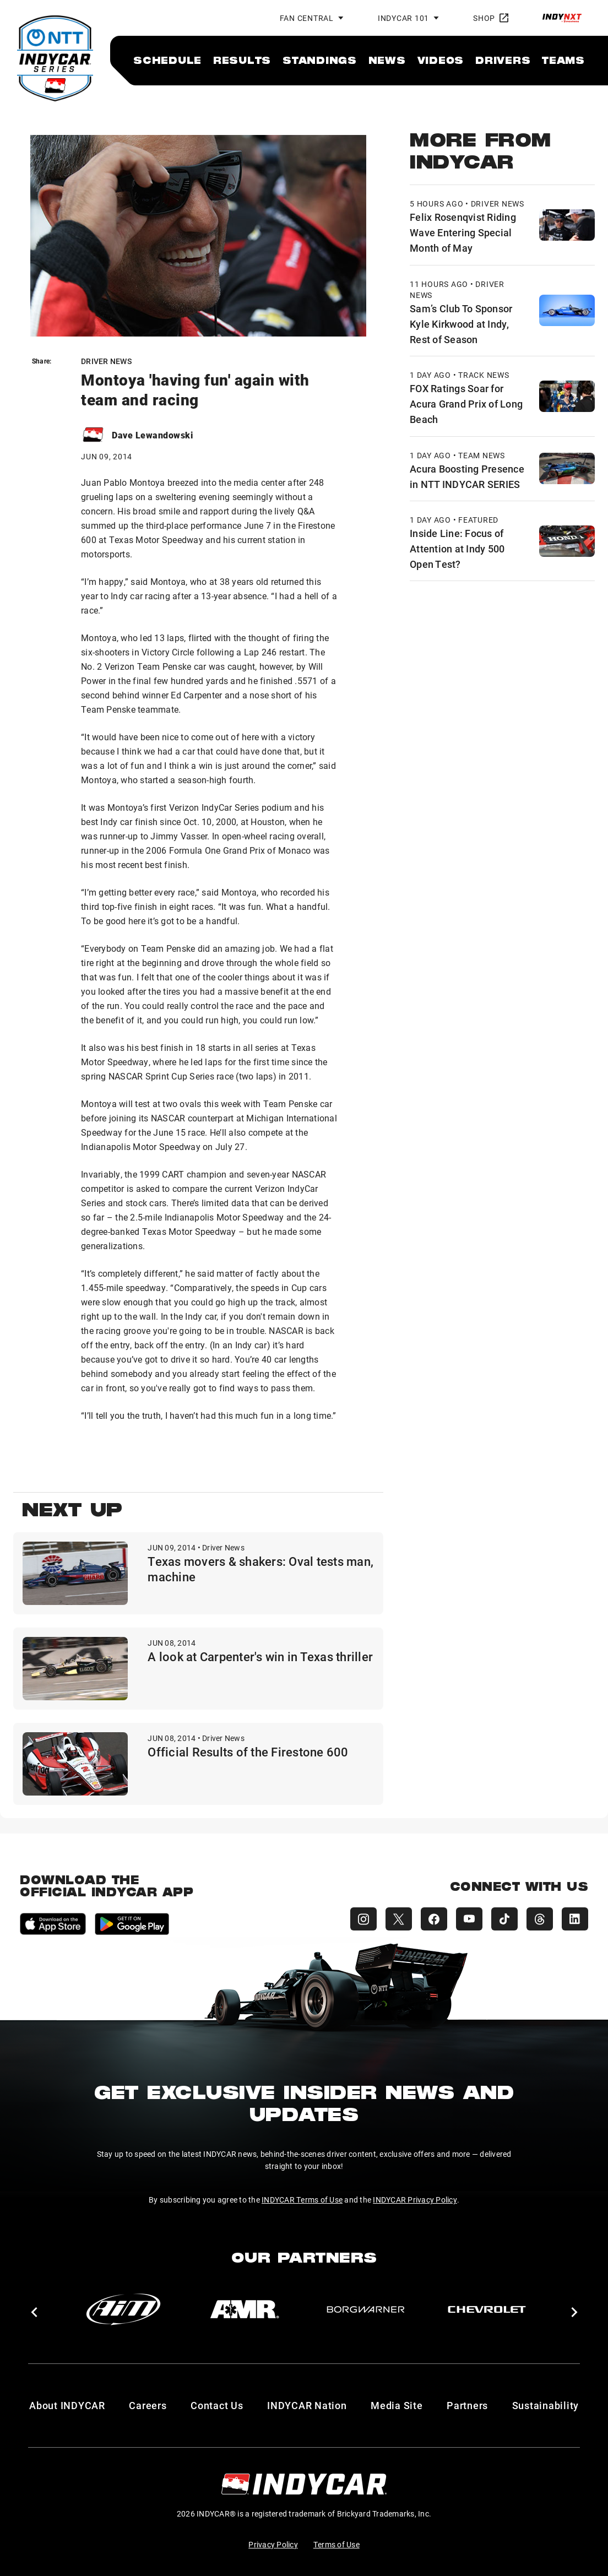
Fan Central (307, 18)
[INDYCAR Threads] (539, 1918)
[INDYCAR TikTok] (504, 1918)
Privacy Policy (273, 2544)
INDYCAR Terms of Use (302, 2199)
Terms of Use (336, 2544)
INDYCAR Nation (307, 2405)
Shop (490, 18)
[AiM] (123, 2309)
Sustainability (545, 2405)
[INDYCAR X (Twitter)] (399, 1918)
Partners (467, 2405)
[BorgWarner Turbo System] (366, 2309)
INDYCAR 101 (403, 18)
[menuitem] (167, 60)
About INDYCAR (67, 2405)
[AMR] (244, 2309)
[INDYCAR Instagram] (363, 1918)
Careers (147, 2405)
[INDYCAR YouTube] (469, 1918)
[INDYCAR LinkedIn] (575, 1918)
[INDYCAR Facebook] (434, 1918)
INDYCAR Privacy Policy (415, 2199)
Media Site (397, 2405)
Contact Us (217, 2405)
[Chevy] (487, 2309)
